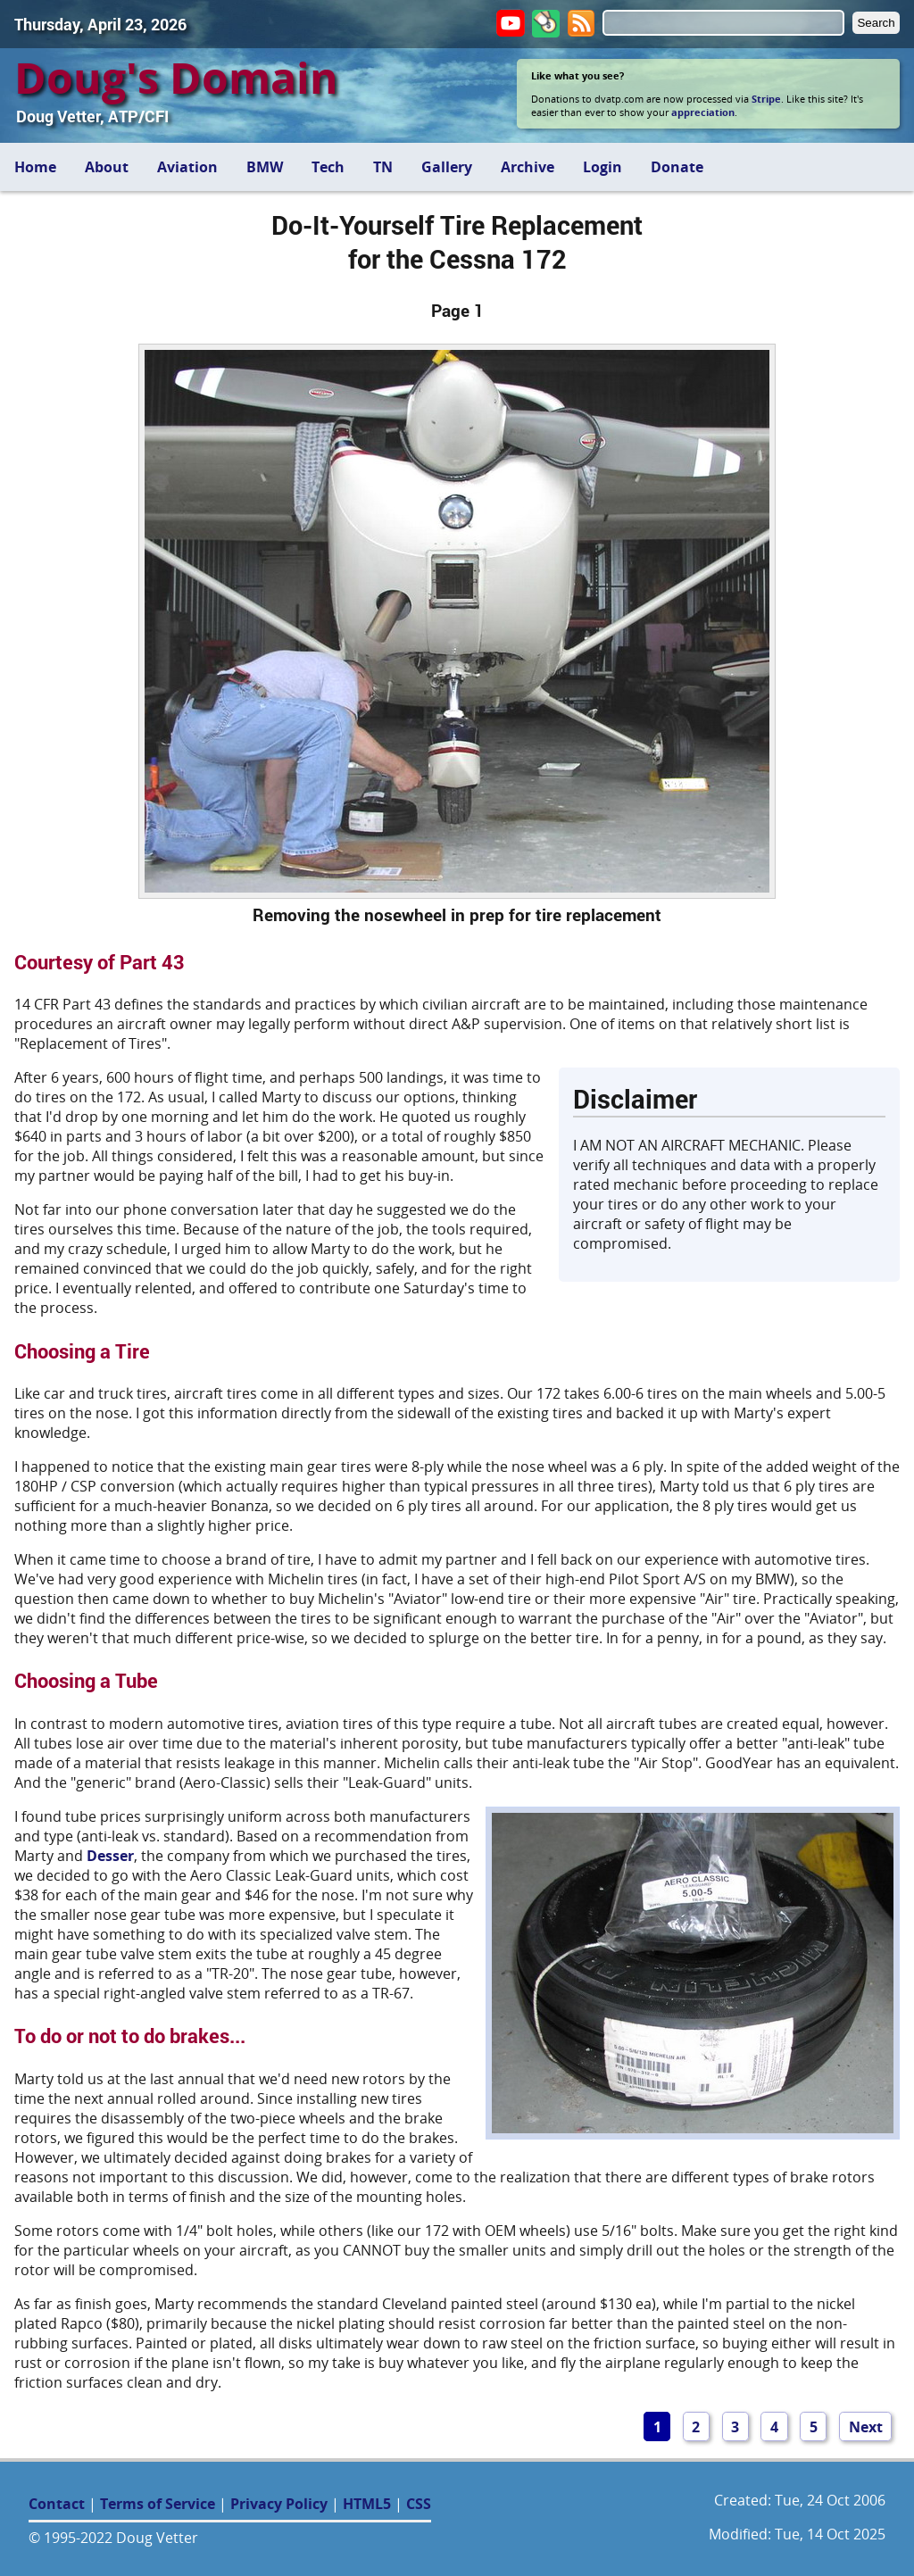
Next (866, 2427)
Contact (57, 2504)
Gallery (446, 167)
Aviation (187, 167)
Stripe (766, 98)
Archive (527, 167)
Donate (677, 167)
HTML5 (367, 2504)
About (107, 167)
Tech (328, 167)
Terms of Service (157, 2504)
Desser (110, 1856)
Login (602, 167)
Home (35, 167)
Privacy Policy (279, 2504)
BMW (264, 167)
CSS (418, 2504)
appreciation (703, 112)
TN (383, 167)
